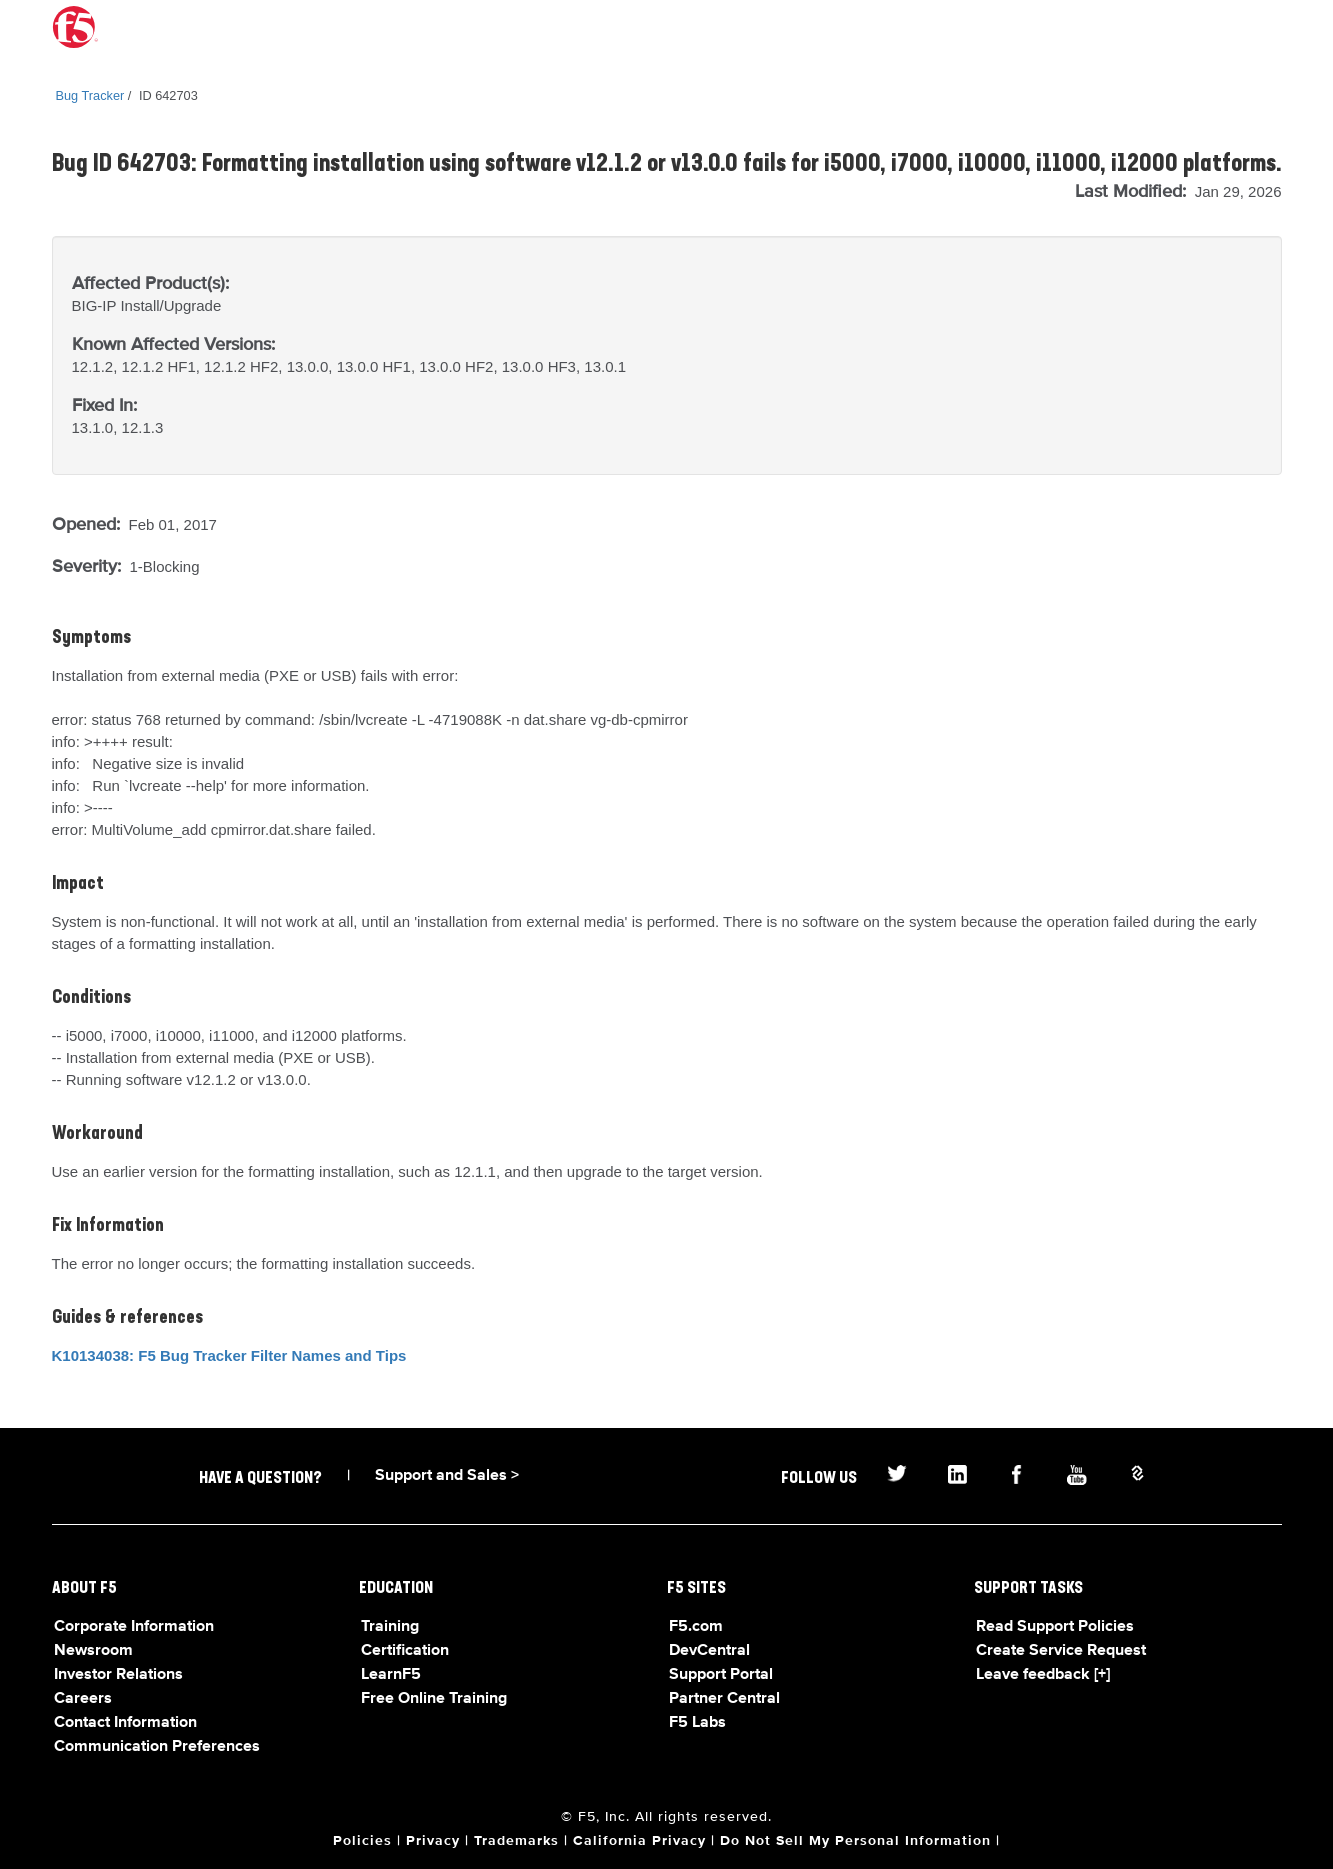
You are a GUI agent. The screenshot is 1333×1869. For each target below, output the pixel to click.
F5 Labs (697, 1723)
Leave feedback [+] (1043, 1675)
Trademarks (516, 1841)
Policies (362, 1841)
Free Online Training (434, 1699)
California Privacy (639, 1841)
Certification (405, 1651)
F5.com (696, 1627)
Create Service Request (1061, 1651)
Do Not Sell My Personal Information (855, 1841)
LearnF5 (391, 1675)
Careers (83, 1699)
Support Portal (721, 1675)
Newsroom (93, 1651)
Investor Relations (118, 1675)
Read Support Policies (1055, 1627)
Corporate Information (134, 1627)
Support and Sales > (447, 1476)
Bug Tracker (90, 95)
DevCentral (709, 1651)
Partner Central (724, 1699)
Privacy (433, 1841)
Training (390, 1627)
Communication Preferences (157, 1747)
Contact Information (125, 1723)
